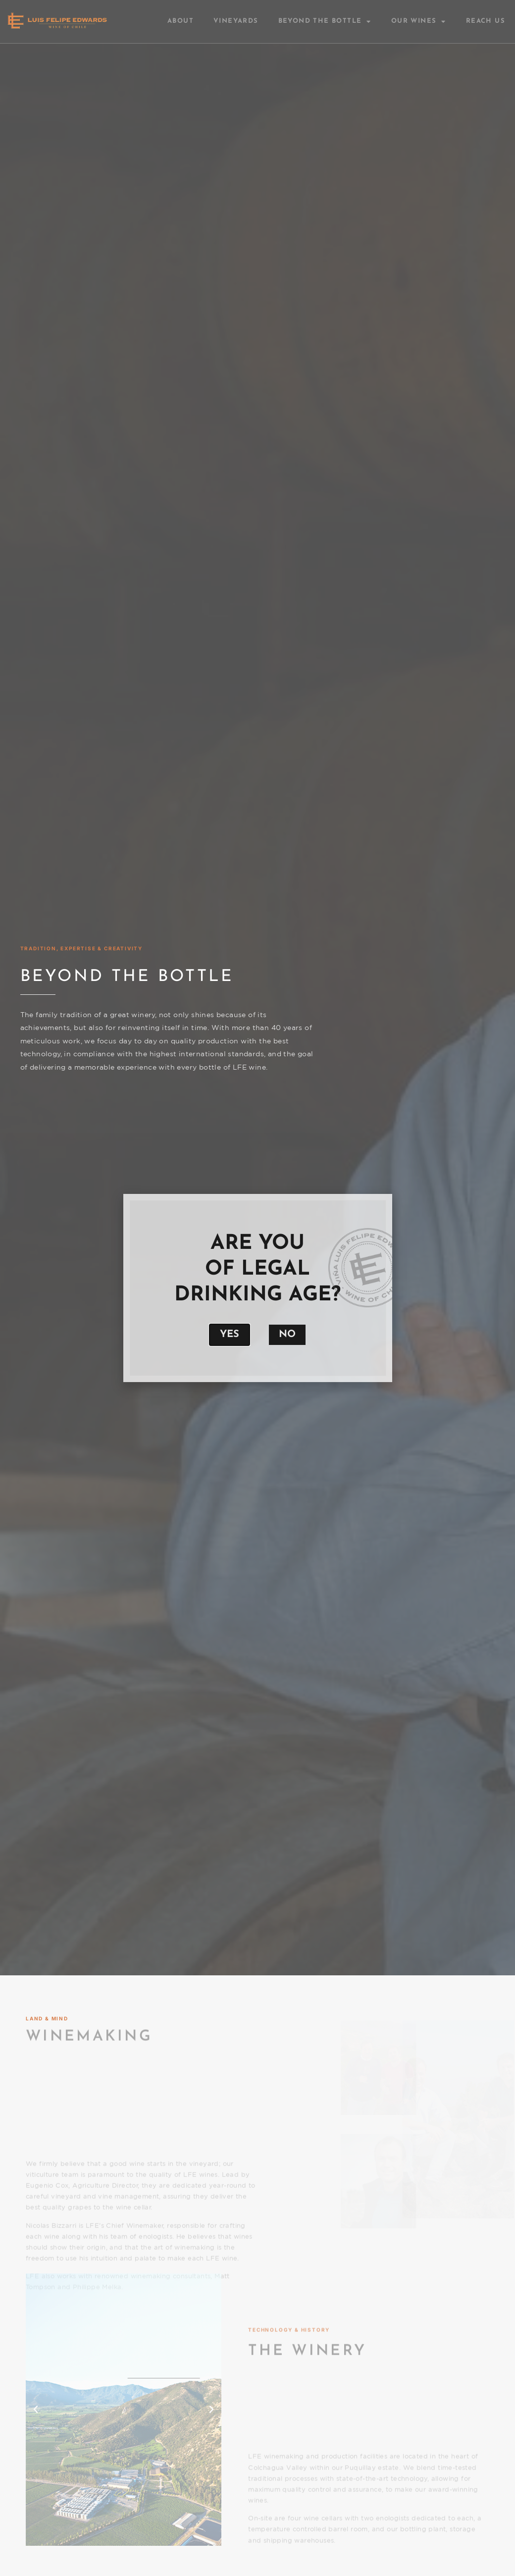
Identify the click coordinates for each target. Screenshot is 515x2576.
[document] (257, 1288)
